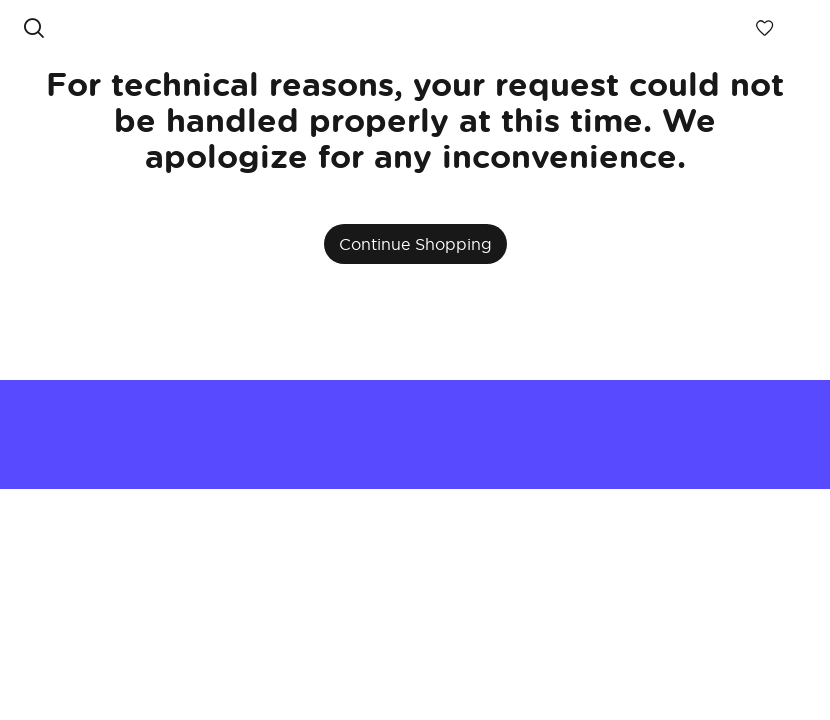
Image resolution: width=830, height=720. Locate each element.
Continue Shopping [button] (415, 244)
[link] (400, 28)
